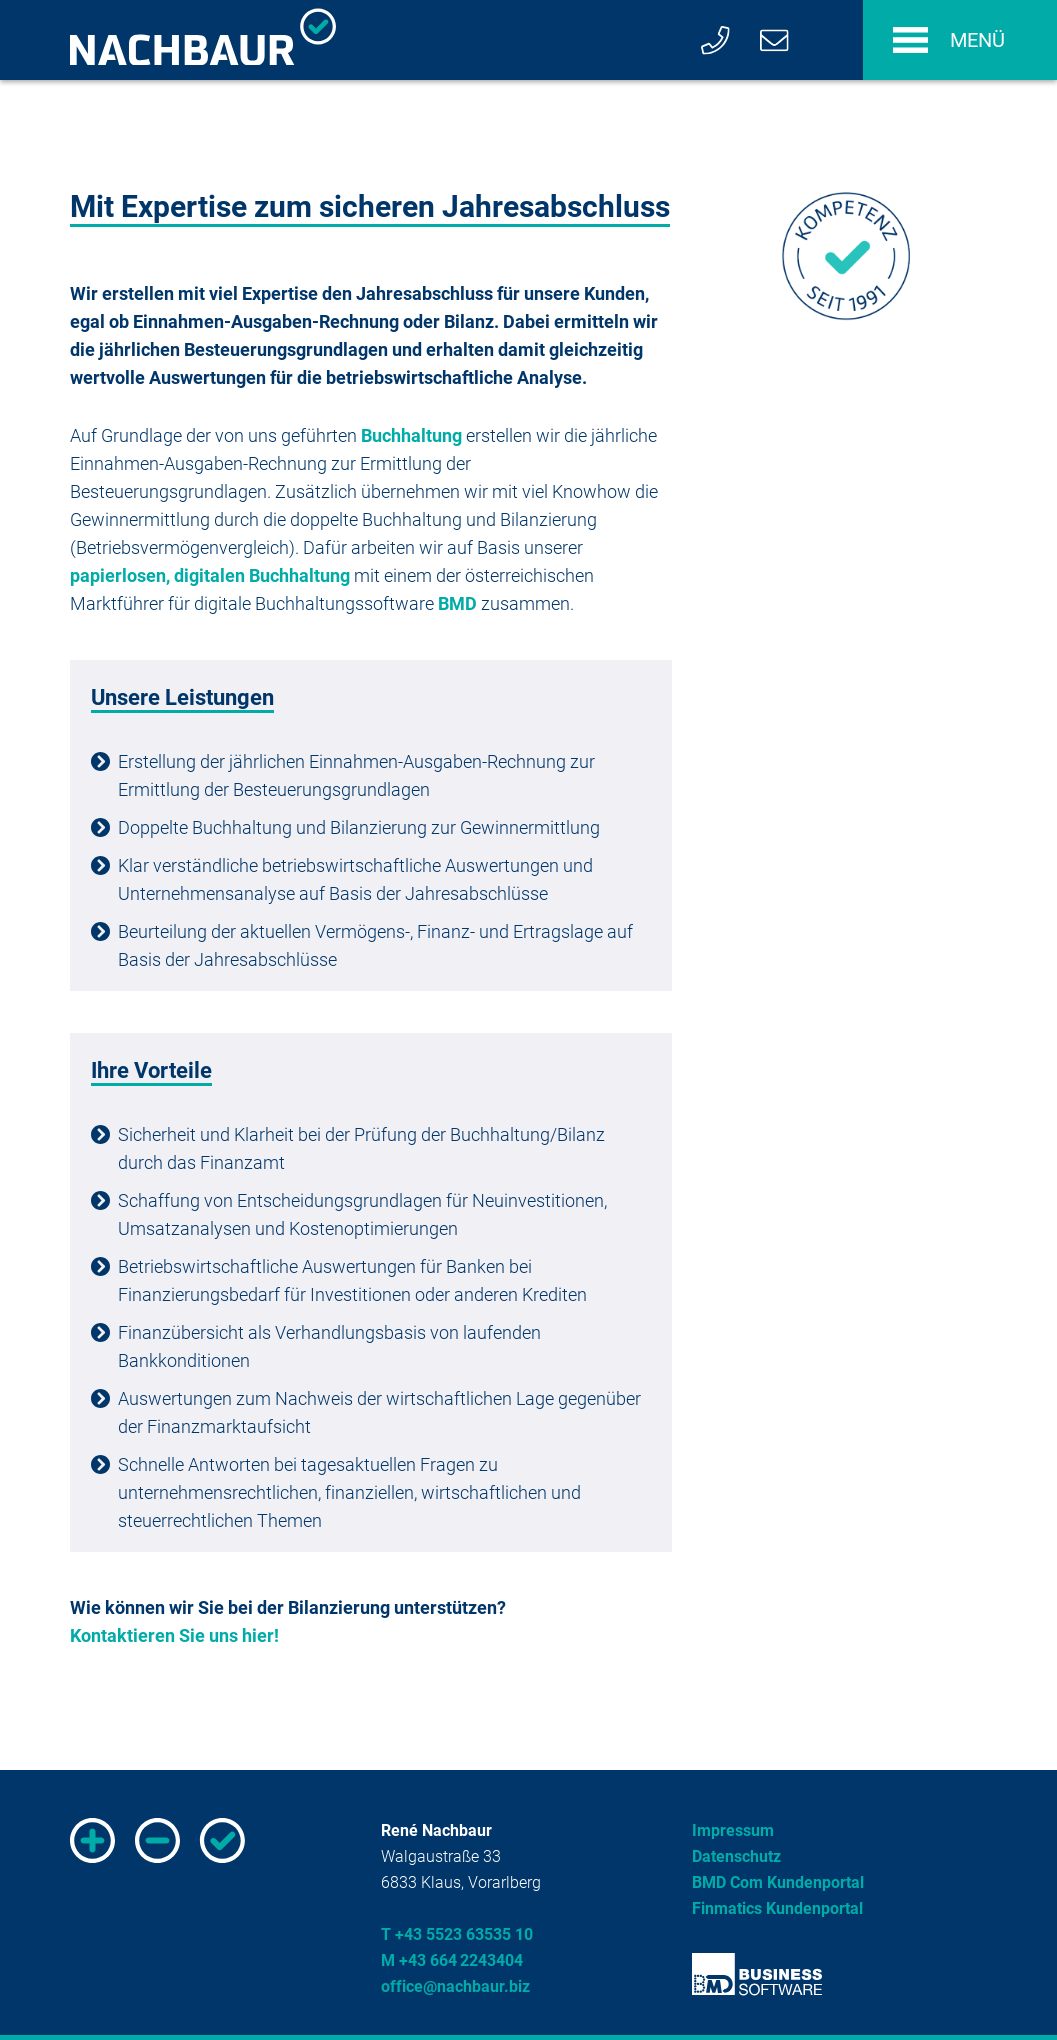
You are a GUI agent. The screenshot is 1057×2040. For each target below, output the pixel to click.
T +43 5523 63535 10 (457, 1934)
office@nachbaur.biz (455, 1986)
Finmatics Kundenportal (777, 1908)
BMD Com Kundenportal (778, 1882)
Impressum (733, 1830)
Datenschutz (736, 1856)
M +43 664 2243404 (452, 1960)
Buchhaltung (411, 435)
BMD (457, 603)
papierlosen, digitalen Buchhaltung (210, 575)
